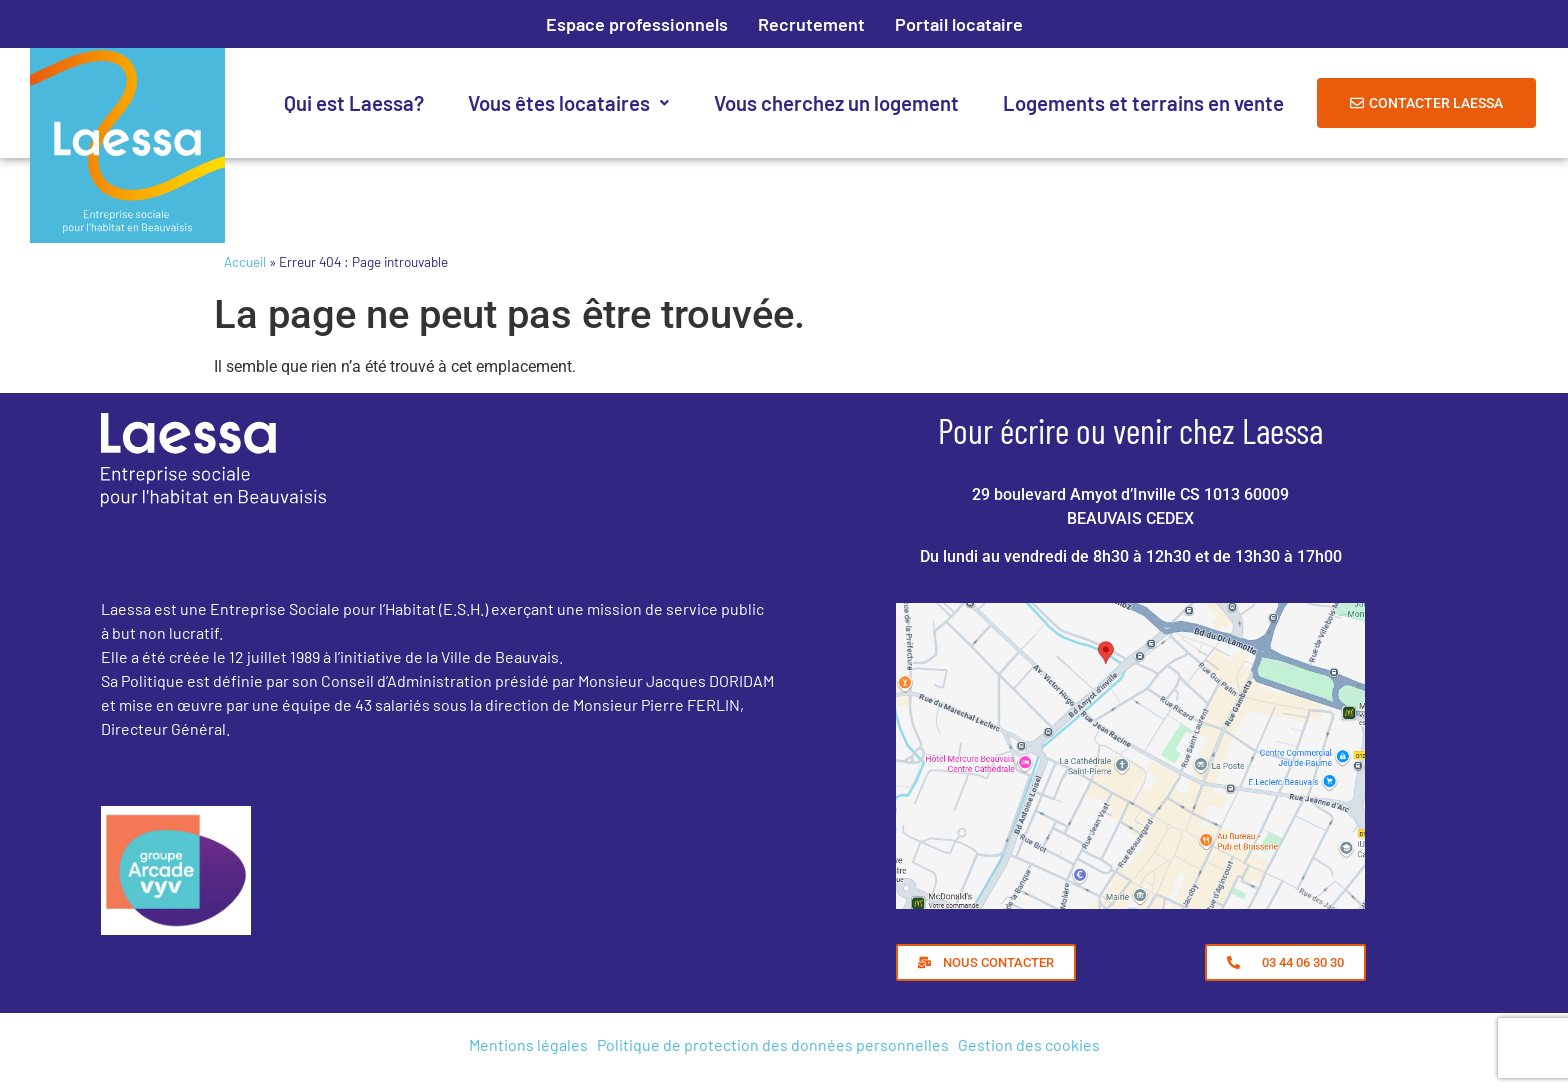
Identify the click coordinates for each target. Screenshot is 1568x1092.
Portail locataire (959, 24)
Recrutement (811, 24)
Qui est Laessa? (354, 103)
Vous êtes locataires (568, 103)
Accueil (245, 261)
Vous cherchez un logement (836, 103)
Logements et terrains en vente (1143, 103)
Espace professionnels (637, 24)
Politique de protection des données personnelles (773, 1044)
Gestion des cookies (1029, 1044)
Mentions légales (528, 1044)
